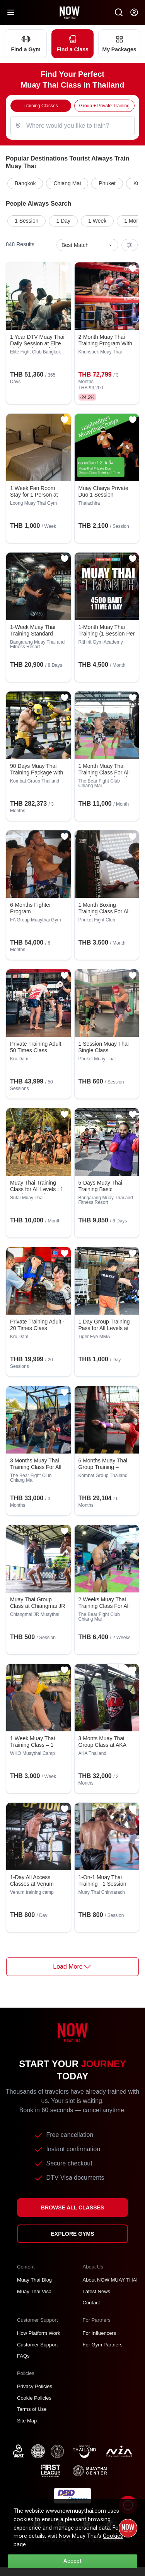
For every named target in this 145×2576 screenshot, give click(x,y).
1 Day (63, 221)
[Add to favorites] (65, 268)
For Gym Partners (103, 2345)
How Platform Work (38, 2333)
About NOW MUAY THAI (110, 2280)
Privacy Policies (34, 2386)
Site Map (27, 2421)
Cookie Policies (34, 2398)
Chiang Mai (67, 183)
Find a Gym (25, 43)
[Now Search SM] (119, 12)
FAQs (23, 2356)
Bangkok (25, 183)
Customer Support (37, 2345)
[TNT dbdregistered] (72, 2495)
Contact (91, 2303)
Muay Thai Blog (34, 2280)
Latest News (97, 2291)
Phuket (107, 183)
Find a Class (72, 43)
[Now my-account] (134, 12)
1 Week (97, 221)
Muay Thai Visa (34, 2291)
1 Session (26, 221)
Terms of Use (32, 2409)
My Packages (119, 43)
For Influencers (99, 2333)
